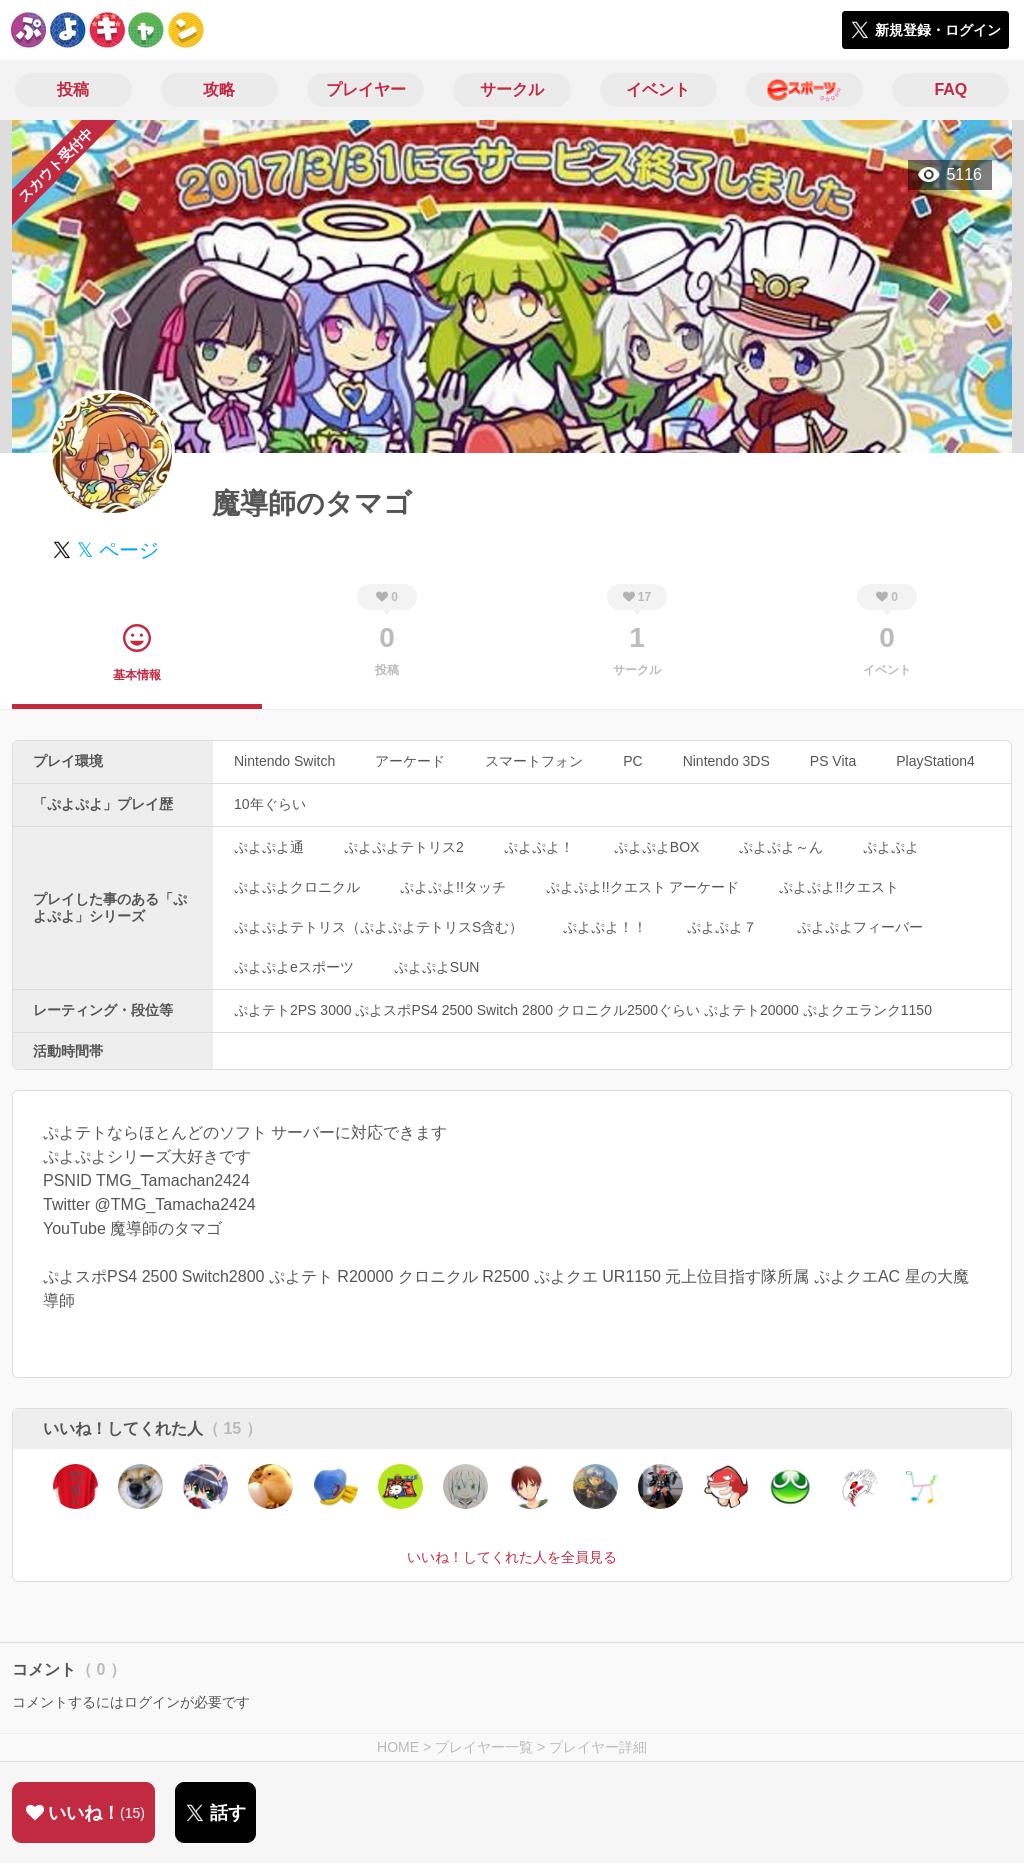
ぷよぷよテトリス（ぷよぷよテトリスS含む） (378, 927)
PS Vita (833, 761)
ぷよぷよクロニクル (297, 887)
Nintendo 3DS (726, 761)
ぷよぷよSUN (437, 967)
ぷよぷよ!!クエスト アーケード (643, 887)
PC (632, 761)
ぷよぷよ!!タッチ (453, 887)
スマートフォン (534, 761)
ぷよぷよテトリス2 (404, 847)
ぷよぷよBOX (657, 847)
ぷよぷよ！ (539, 847)
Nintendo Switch (284, 761)
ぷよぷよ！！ (605, 927)
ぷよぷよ (891, 847)
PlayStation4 (935, 761)
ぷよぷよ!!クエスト (839, 887)
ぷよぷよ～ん (781, 847)
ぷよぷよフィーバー (860, 927)
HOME (398, 1747)
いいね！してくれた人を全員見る (512, 1557)
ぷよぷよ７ (722, 927)
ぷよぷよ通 (269, 847)
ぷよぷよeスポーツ (294, 967)
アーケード (410, 761)
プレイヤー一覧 (484, 1747)
